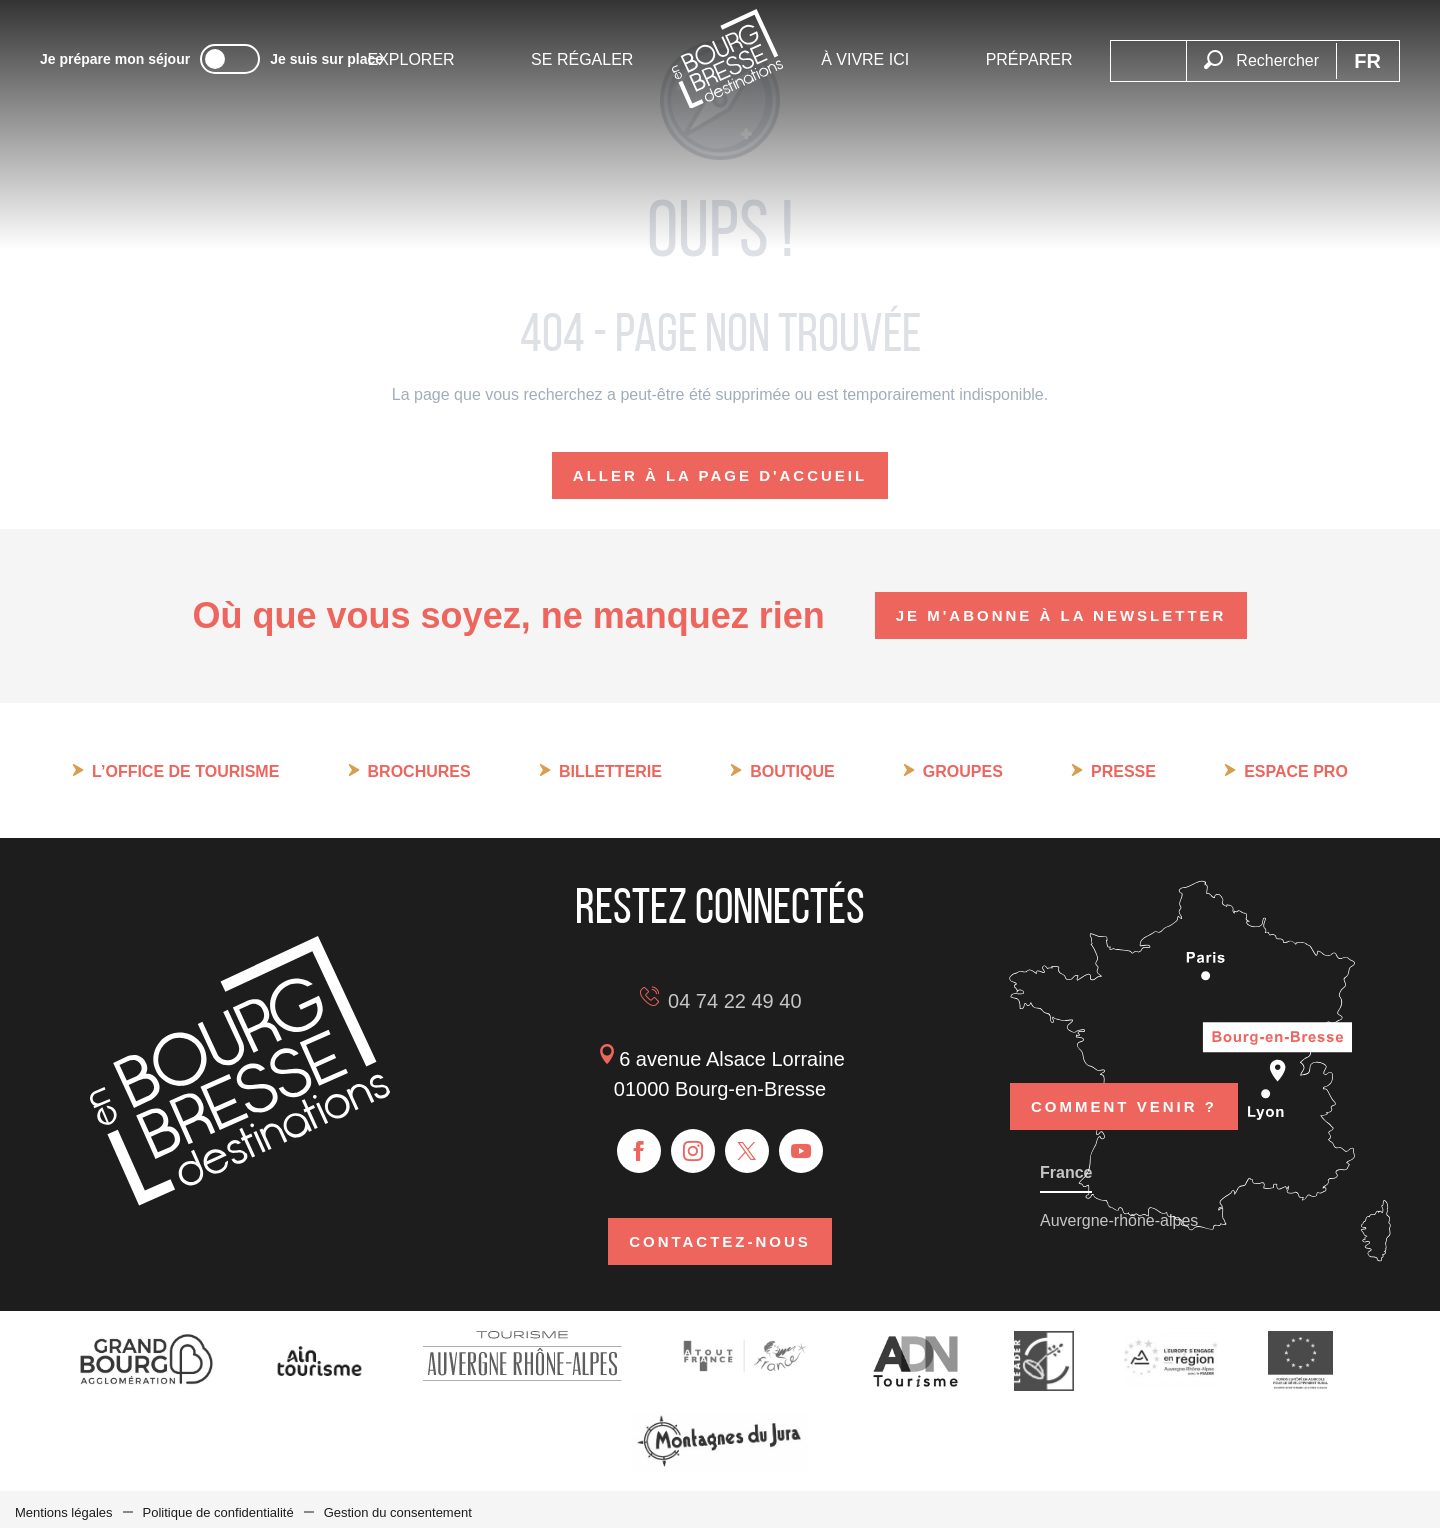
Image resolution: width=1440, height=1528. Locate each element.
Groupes (963, 771)
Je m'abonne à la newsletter (1061, 615)
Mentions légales (64, 1506)
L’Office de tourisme (185, 771)
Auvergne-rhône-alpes (1119, 1214)
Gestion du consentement (398, 1506)
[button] (1261, 49)
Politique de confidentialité (218, 1506)
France (1066, 1166)
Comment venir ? (1124, 1078)
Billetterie (610, 771)
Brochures (419, 771)
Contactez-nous (720, 1238)
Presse (1123, 771)
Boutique (792, 771)
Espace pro (1296, 771)
